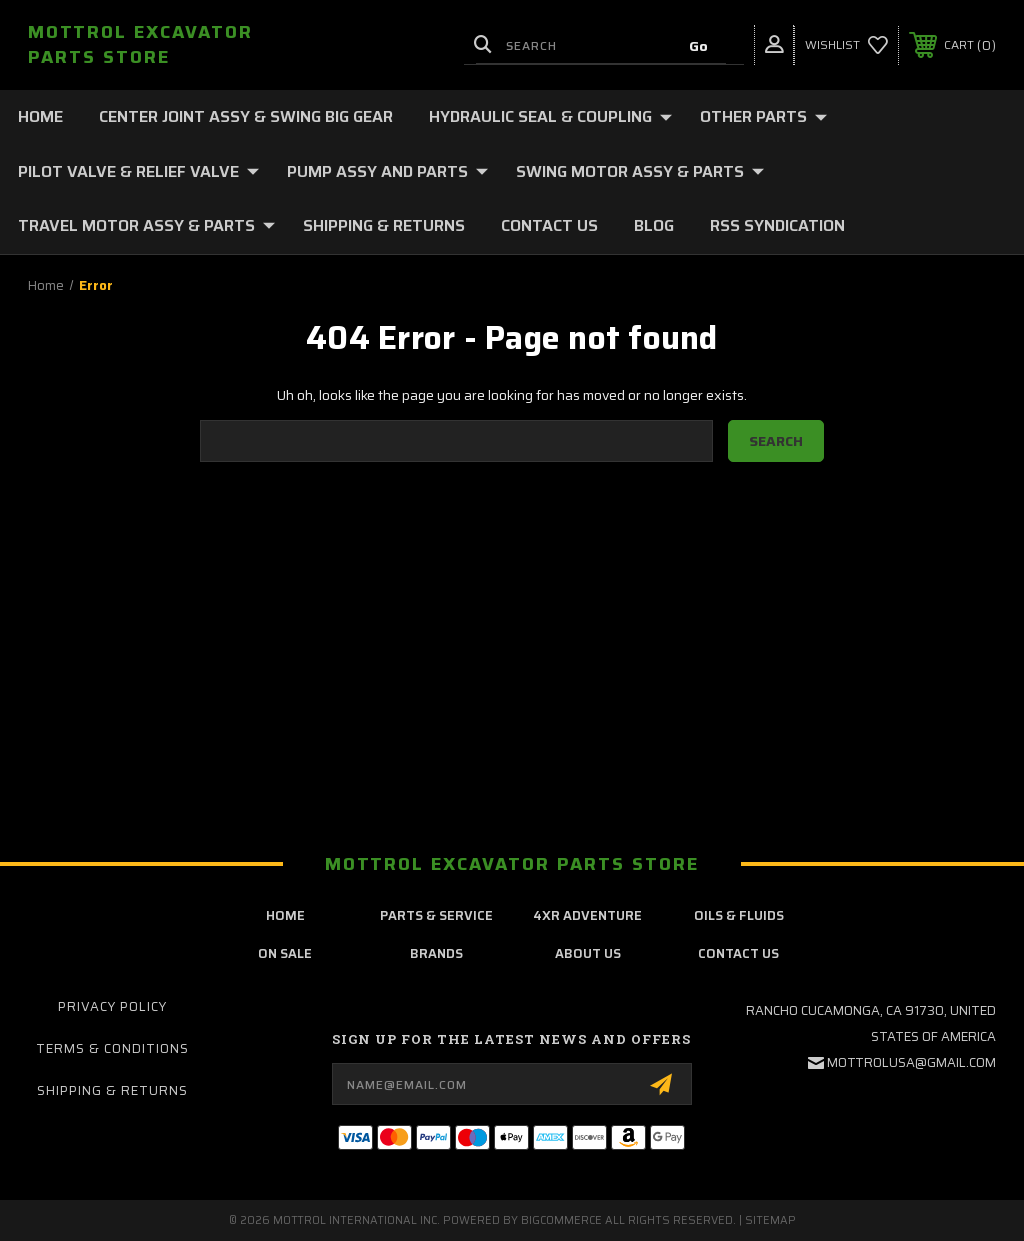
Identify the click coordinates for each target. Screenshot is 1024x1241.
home (285, 915)
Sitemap (770, 1220)
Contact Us (549, 225)
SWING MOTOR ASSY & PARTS (640, 171)
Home (40, 116)
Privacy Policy (112, 1006)
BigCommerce (561, 1220)
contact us (738, 953)
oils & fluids (739, 915)
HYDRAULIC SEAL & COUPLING (550, 116)
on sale (285, 953)
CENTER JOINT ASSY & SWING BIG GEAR (246, 116)
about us (588, 953)
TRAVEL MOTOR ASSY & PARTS (146, 225)
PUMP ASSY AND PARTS (387, 171)
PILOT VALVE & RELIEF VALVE (138, 171)
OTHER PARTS (763, 116)
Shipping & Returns (384, 225)
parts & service (436, 915)
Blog (654, 225)
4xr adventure (587, 915)
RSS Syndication (777, 225)
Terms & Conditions (112, 1048)
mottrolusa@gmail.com (911, 1062)
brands (436, 953)
